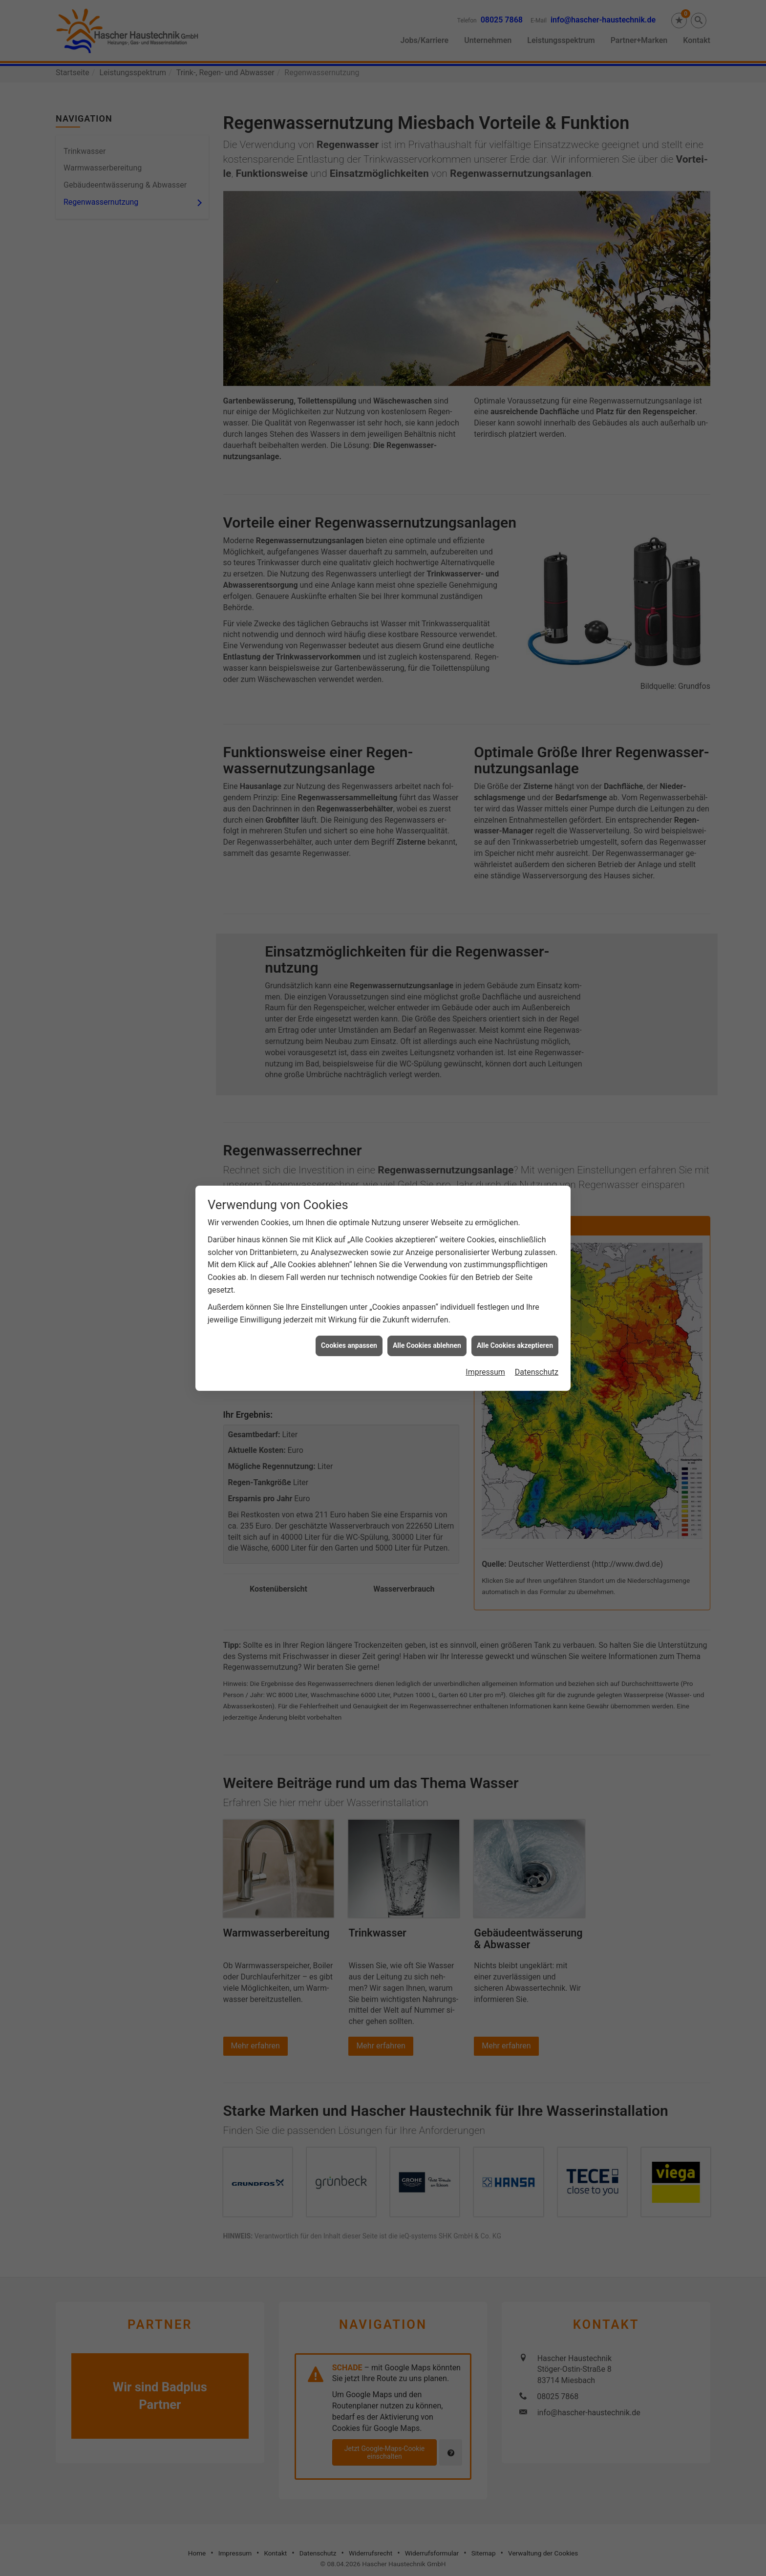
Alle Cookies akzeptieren (515, 1336)
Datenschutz (536, 1361)
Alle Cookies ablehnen (427, 1336)
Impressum (485, 1361)
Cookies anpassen (349, 1336)
